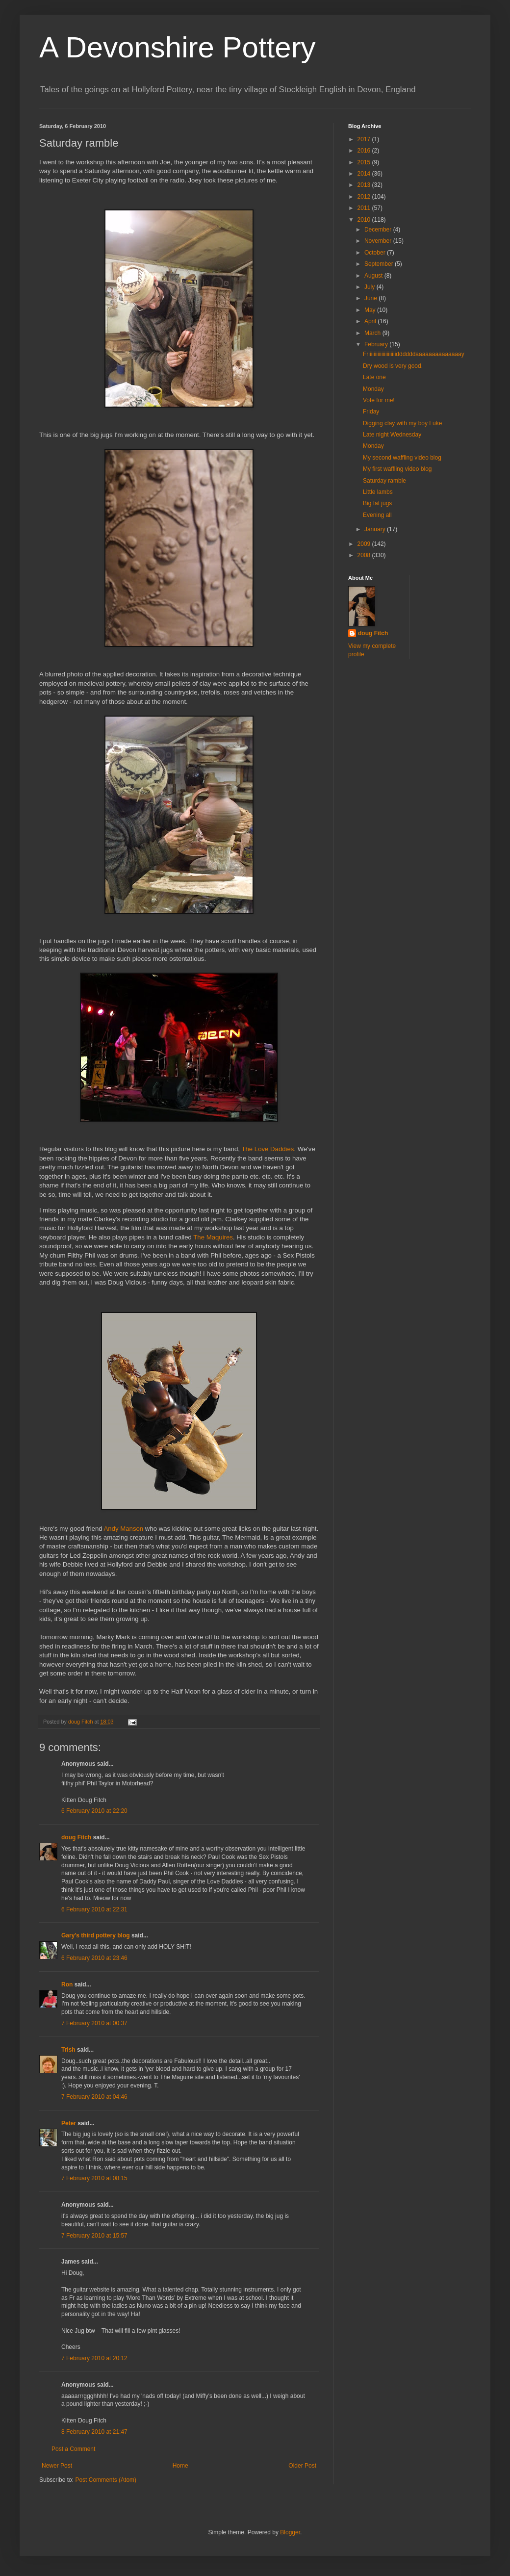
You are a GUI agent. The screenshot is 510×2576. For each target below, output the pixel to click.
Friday (371, 411)
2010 (364, 219)
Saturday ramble (384, 480)
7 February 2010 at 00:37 (94, 2023)
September (379, 263)
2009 (364, 544)
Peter (68, 2123)
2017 (364, 139)
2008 (364, 555)
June (371, 298)
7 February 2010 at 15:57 (94, 2235)
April (371, 321)
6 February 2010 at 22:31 (94, 1909)
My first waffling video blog (397, 468)
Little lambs (378, 492)
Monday (373, 389)
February (376, 344)
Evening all (377, 515)
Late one (374, 377)
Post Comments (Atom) (105, 2479)
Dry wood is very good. (393, 365)
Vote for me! (379, 400)
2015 (364, 162)
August (374, 275)
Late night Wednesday (392, 434)
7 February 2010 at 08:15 (94, 2178)
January (375, 529)
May (370, 310)
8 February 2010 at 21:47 (94, 2431)
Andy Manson (124, 1528)
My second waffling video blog (402, 457)
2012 (364, 196)
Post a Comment (73, 2449)
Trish (68, 2049)
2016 (364, 150)
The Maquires (213, 1237)
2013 (364, 184)
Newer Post (57, 2465)
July (370, 286)
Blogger (290, 2532)
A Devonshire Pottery (177, 47)
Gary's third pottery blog (95, 1935)
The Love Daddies (267, 1149)
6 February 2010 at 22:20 (94, 1810)
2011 (364, 208)
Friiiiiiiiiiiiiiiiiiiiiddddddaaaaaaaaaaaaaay (413, 354)
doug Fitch (76, 1837)
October (375, 252)
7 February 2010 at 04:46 (94, 2096)
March (373, 333)
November (378, 240)
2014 (364, 173)
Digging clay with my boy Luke (402, 423)
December (378, 229)
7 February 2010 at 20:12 (94, 2358)
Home (180, 2465)
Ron (67, 1984)
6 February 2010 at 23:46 (94, 1958)
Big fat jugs (377, 503)
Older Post (302, 2465)
